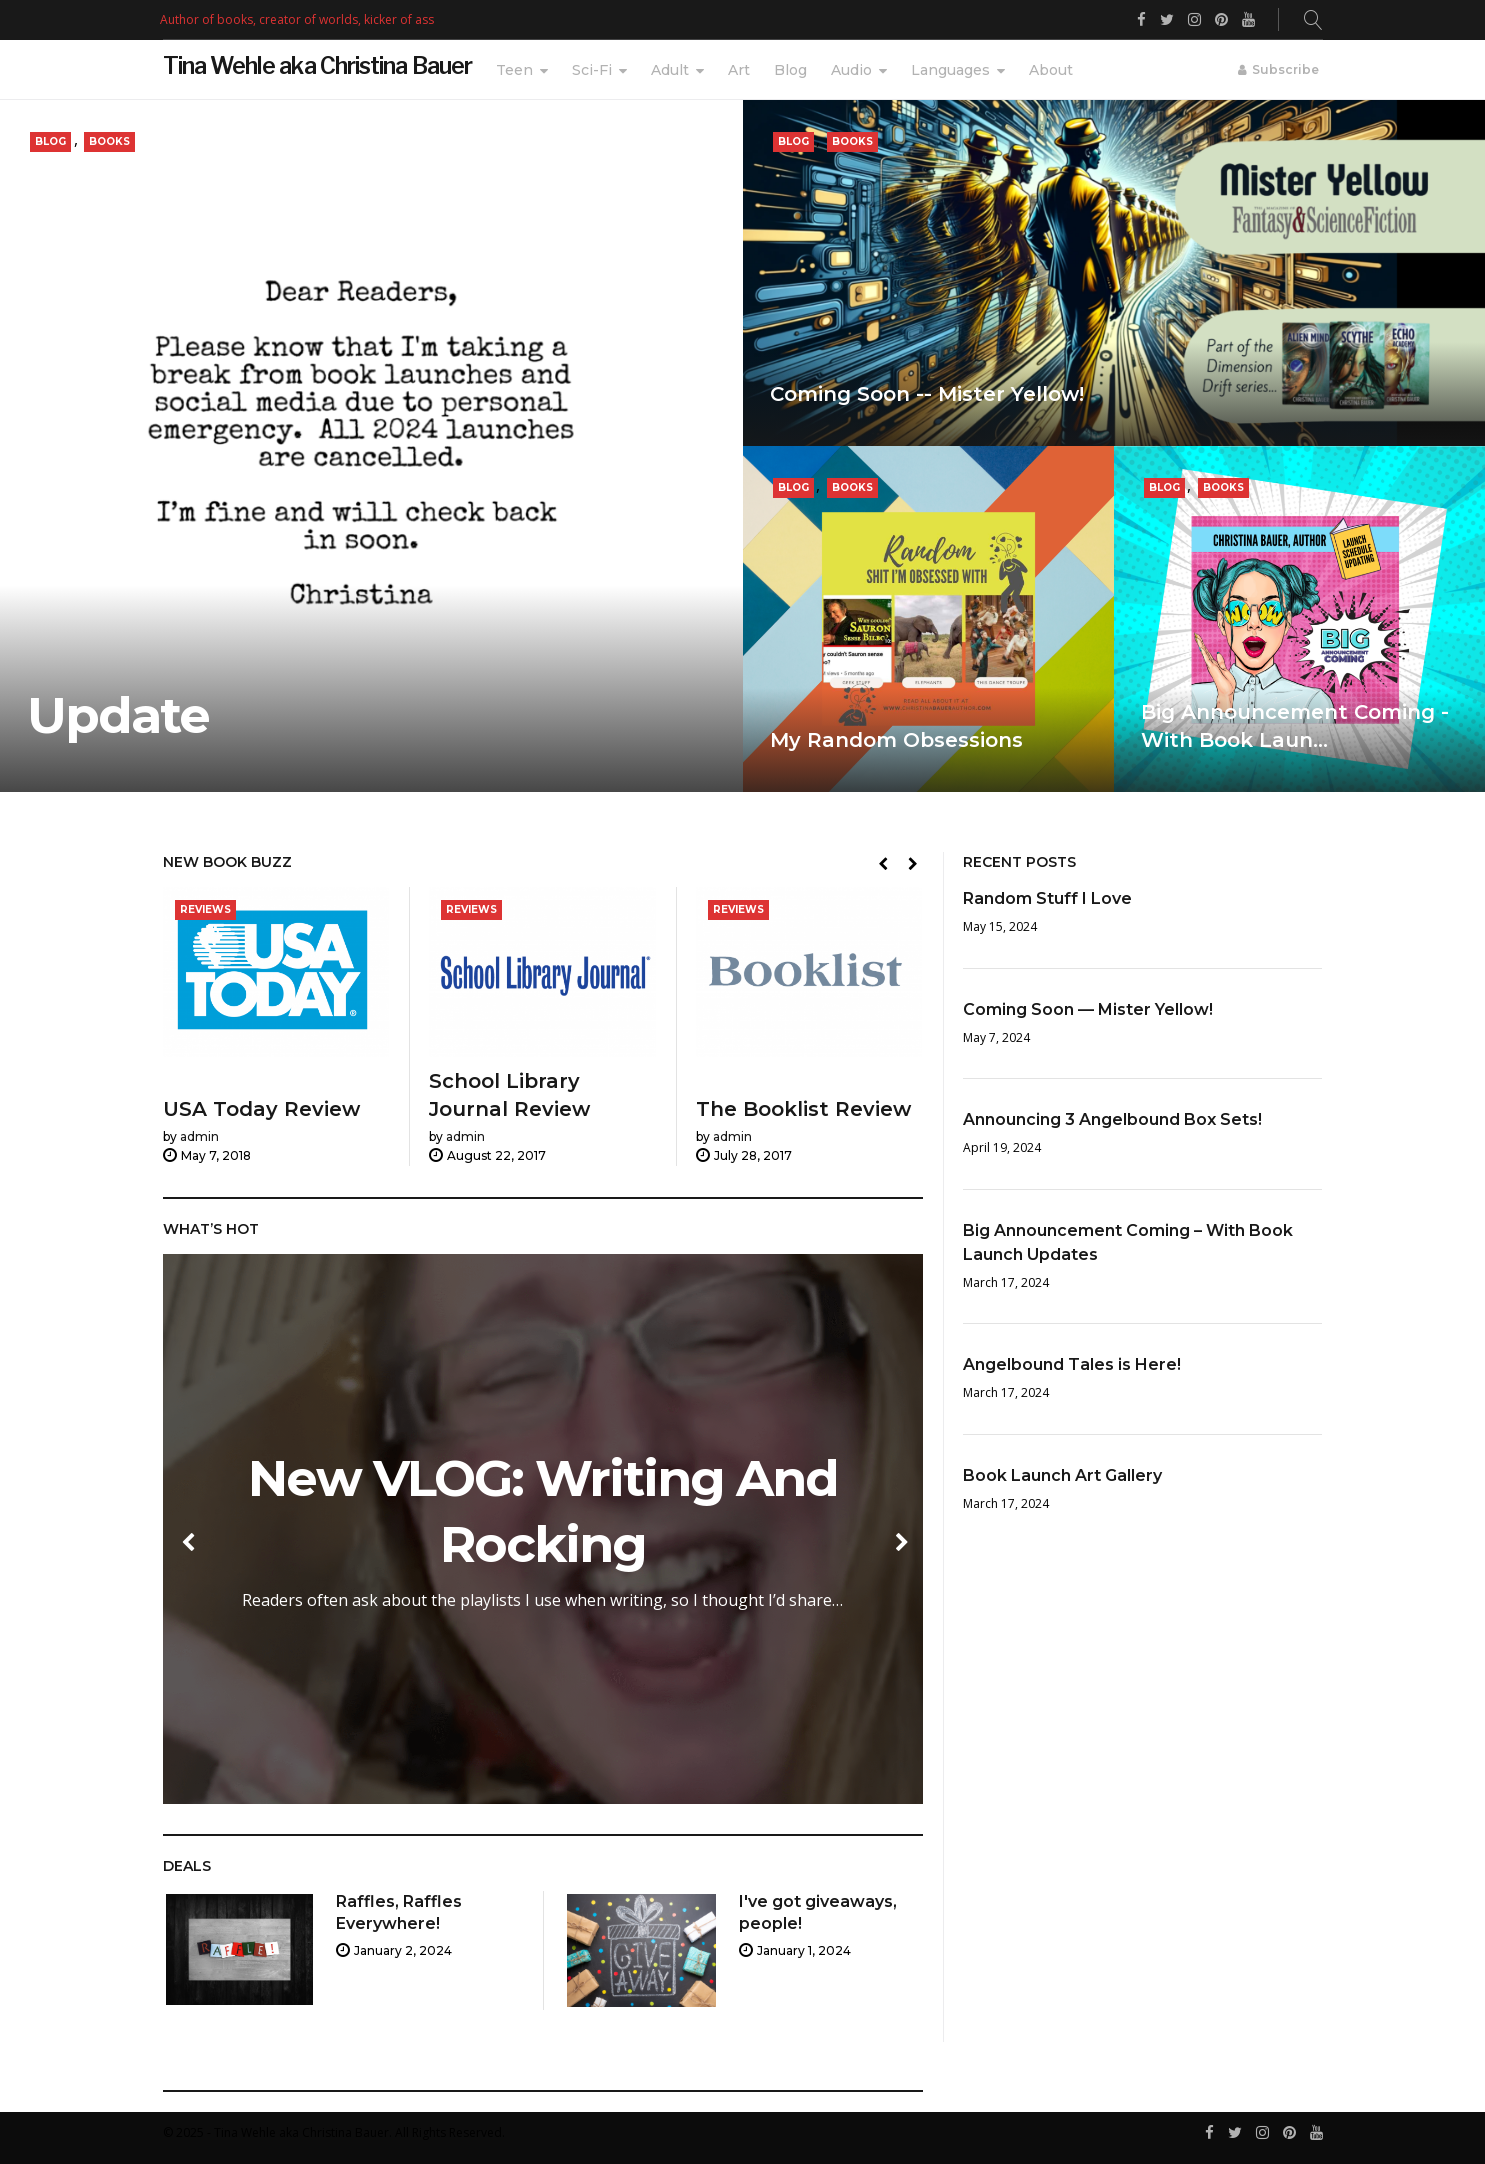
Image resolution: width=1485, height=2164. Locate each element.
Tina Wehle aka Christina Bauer (317, 66)
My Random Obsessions (896, 740)
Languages (950, 70)
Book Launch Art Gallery (1062, 1475)
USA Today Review (261, 1110)
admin (199, 1137)
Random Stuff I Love (1047, 898)
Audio (851, 70)
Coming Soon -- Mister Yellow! (927, 394)
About (1051, 70)
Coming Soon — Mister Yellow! (1088, 1009)
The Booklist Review (803, 1110)
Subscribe (1285, 69)
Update (118, 715)
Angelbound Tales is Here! (1072, 1364)
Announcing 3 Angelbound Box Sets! (1112, 1119)
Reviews (205, 910)
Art (739, 70)
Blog (790, 70)
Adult (670, 70)
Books (109, 141)
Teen (514, 70)
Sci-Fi (592, 70)
